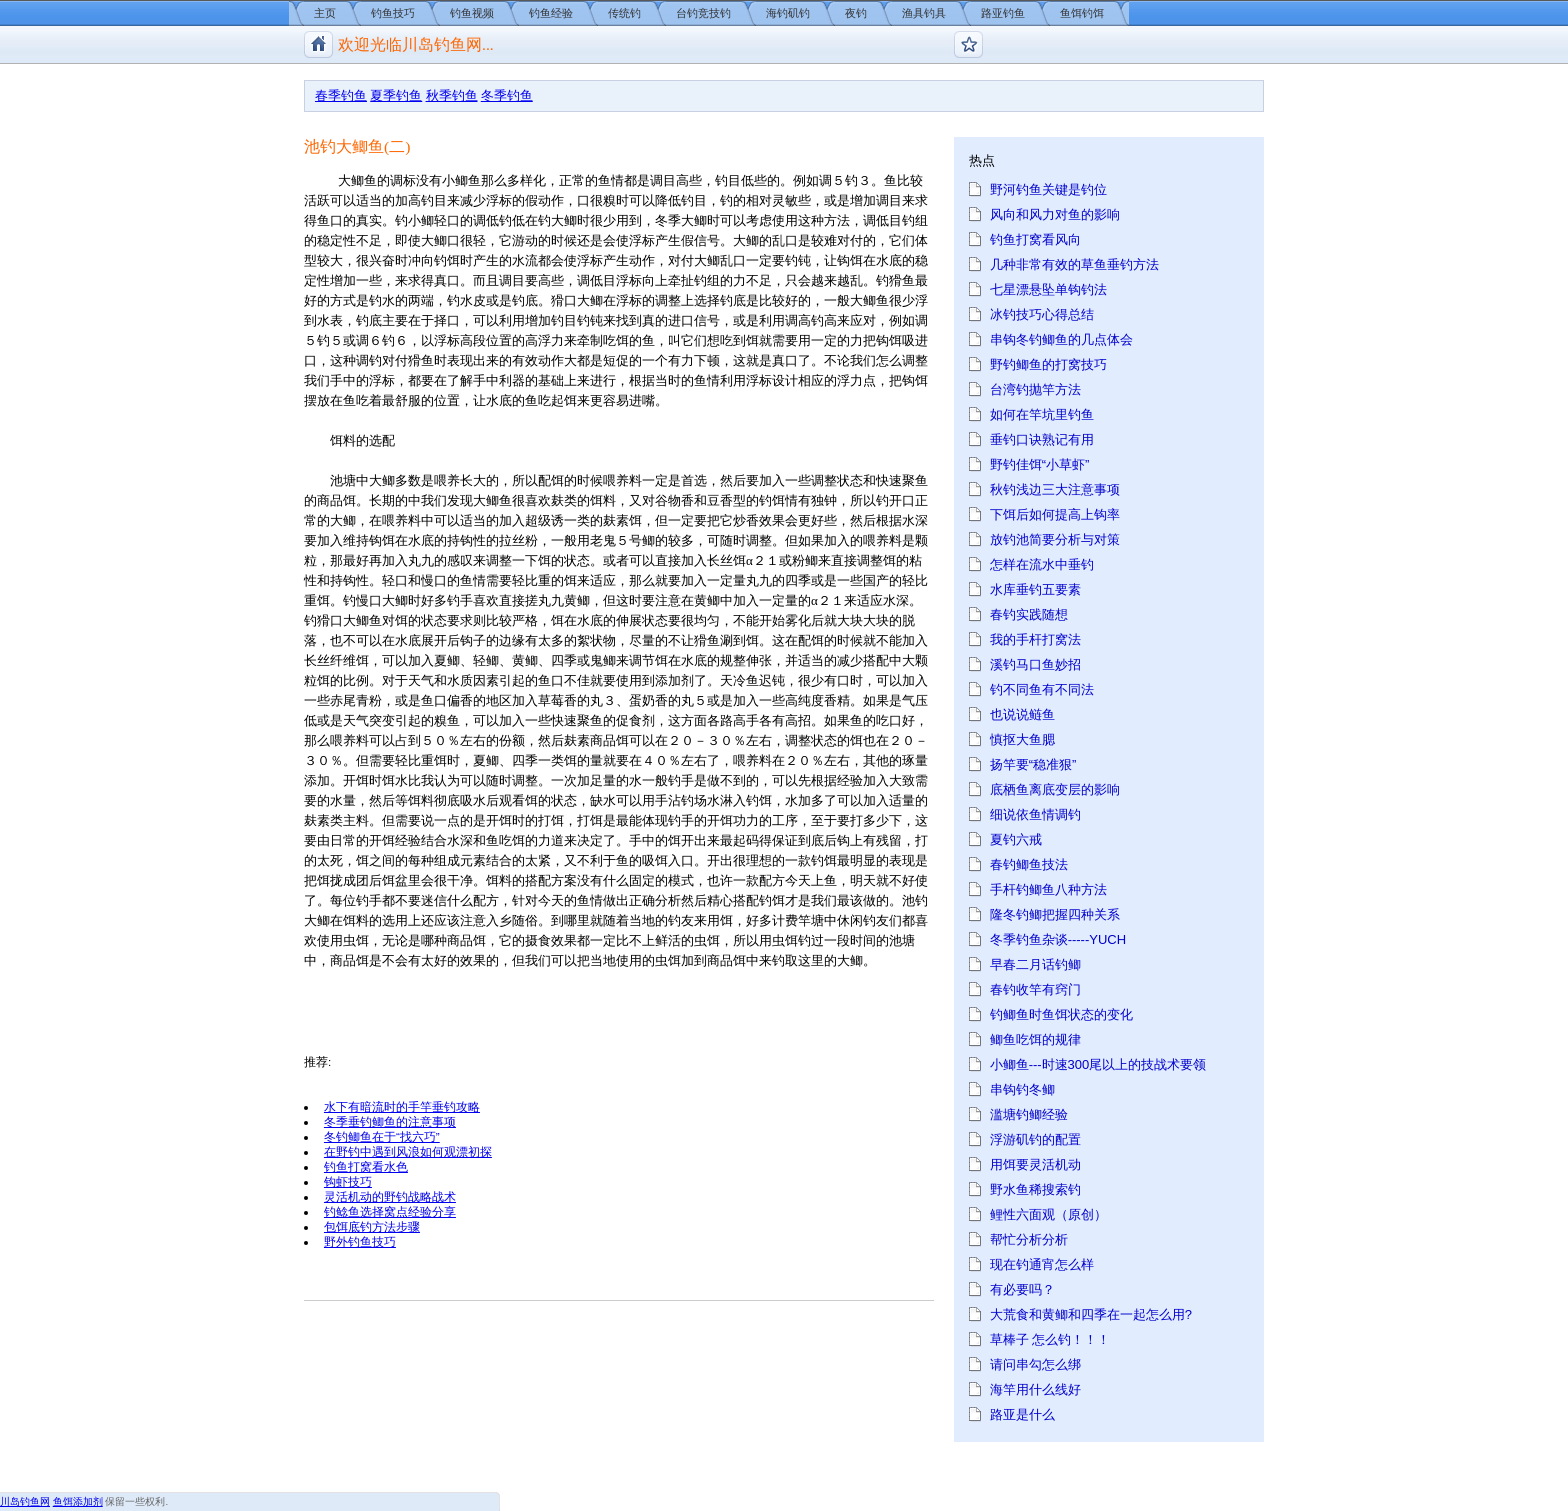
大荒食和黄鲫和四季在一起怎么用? (1091, 1314)
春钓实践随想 (1029, 614)
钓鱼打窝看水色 (366, 1166)
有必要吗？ (1022, 1289)
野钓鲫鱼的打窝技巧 (1048, 364)
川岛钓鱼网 (25, 1501)
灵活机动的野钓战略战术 (390, 1196)
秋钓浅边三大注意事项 (1055, 489)
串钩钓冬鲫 (1022, 1089)
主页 (325, 13)
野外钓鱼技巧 (360, 1241)
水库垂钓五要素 (1035, 589)
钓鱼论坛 (968, 44)
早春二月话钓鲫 (1035, 964)
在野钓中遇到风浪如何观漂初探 (408, 1151)
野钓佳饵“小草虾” (1040, 464)
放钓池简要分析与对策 (1055, 539)
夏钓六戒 (1016, 839)
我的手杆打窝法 (1035, 639)
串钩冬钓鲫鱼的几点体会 (1061, 339)
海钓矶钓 (788, 13)
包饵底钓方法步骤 (372, 1226)
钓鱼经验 (551, 13)
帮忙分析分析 (1029, 1239)
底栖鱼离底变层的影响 (1055, 789)
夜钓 (856, 13)
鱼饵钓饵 (1082, 13)
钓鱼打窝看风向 (1035, 239)
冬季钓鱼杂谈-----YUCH (1058, 939)
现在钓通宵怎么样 (1042, 1264)
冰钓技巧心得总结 (1042, 314)
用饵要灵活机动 (1035, 1164)
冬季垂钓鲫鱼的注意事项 (390, 1121)
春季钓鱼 (341, 95)
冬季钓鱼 (507, 95)
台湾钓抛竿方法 (1035, 389)
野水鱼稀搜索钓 (1035, 1189)
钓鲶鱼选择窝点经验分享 (390, 1211)
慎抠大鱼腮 (1022, 739)
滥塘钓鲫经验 (1029, 1114)
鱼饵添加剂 (78, 1501)
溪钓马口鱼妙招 (1035, 664)
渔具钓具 (924, 13)
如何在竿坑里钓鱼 (1042, 414)
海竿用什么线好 (1035, 1389)
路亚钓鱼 (1003, 13)
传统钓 (624, 13)
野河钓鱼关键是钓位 (1048, 189)
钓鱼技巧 (393, 13)
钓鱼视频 (472, 13)
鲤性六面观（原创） (1048, 1214)
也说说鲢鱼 (1022, 714)
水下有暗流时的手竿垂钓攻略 (402, 1106)
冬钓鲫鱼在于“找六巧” (382, 1136)
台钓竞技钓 (703, 13)
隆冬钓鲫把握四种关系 (1055, 914)
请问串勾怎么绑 (1035, 1364)
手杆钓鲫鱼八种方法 (1048, 889)
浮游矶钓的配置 (1035, 1139)
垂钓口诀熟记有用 (1042, 439)
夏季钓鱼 (396, 95)
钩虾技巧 (348, 1181)
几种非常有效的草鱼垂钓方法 (1074, 264)
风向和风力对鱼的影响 (1055, 214)
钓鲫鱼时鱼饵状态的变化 (1061, 1014)
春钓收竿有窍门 (1035, 989)
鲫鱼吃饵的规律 (1035, 1039)
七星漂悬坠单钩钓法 (1048, 289)
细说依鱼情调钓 (1035, 814)
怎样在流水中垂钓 (1042, 564)
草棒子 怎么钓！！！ (1050, 1339)
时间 (863, 940)
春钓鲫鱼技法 (1029, 864)
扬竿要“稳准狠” (1033, 764)
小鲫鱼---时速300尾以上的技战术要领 (1098, 1064)
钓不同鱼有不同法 (1042, 689)
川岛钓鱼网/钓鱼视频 (318, 44)
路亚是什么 (1022, 1414)
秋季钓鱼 (452, 95)
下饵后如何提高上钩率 (1055, 514)
